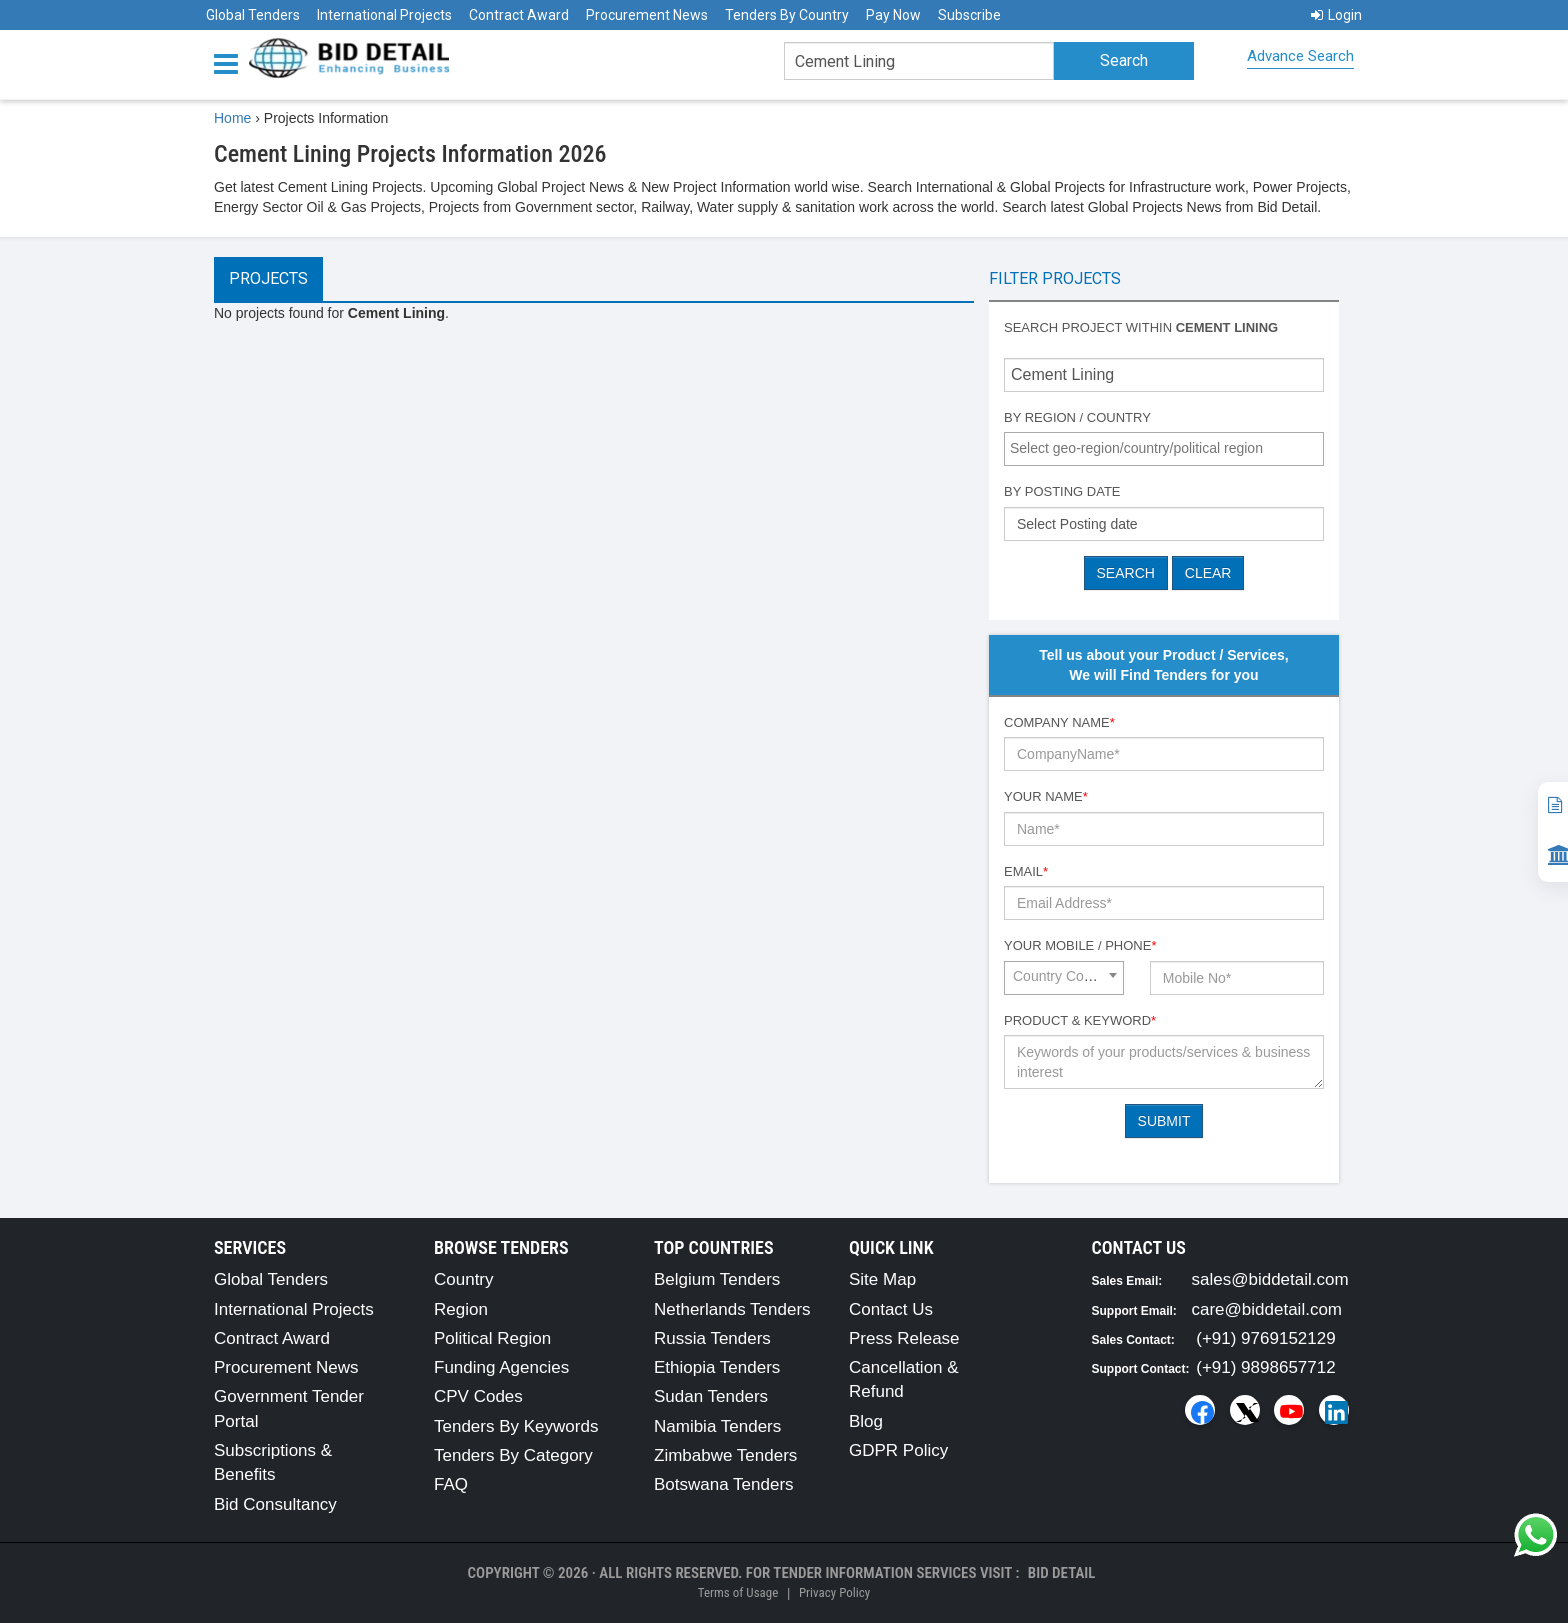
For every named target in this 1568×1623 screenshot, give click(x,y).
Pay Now (893, 15)
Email (1026, 871)
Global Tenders (253, 15)
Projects (268, 278)
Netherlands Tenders (732, 1309)
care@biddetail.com (1267, 1309)
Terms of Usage (738, 1592)
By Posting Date (1062, 491)
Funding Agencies (501, 1367)
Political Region (492, 1338)
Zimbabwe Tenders (725, 1455)
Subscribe (969, 15)
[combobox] (1164, 449)
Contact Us (891, 1309)
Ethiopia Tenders (717, 1367)
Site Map (882, 1279)
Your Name (1046, 796)
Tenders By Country (787, 15)
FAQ (451, 1484)
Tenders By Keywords (516, 1426)
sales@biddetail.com (1270, 1279)
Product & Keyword (1080, 1020)
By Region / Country (1077, 417)
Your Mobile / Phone (1080, 945)
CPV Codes (478, 1396)
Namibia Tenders (717, 1426)
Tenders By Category (513, 1455)
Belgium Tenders (717, 1279)
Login (1336, 15)
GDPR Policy (898, 1450)
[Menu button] (231, 62)
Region (461, 1309)
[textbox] (1169, 448)
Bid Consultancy (275, 1504)
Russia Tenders (712, 1338)
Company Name (1059, 722)
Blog (866, 1421)
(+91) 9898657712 (1265, 1367)
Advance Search (1300, 56)
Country (464, 1279)
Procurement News (647, 15)
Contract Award (519, 15)
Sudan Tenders (711, 1396)
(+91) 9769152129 (1265, 1338)
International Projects (384, 15)
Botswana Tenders (724, 1484)
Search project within (1141, 327)
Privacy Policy (834, 1592)
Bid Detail (1062, 1573)
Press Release (904, 1338)
